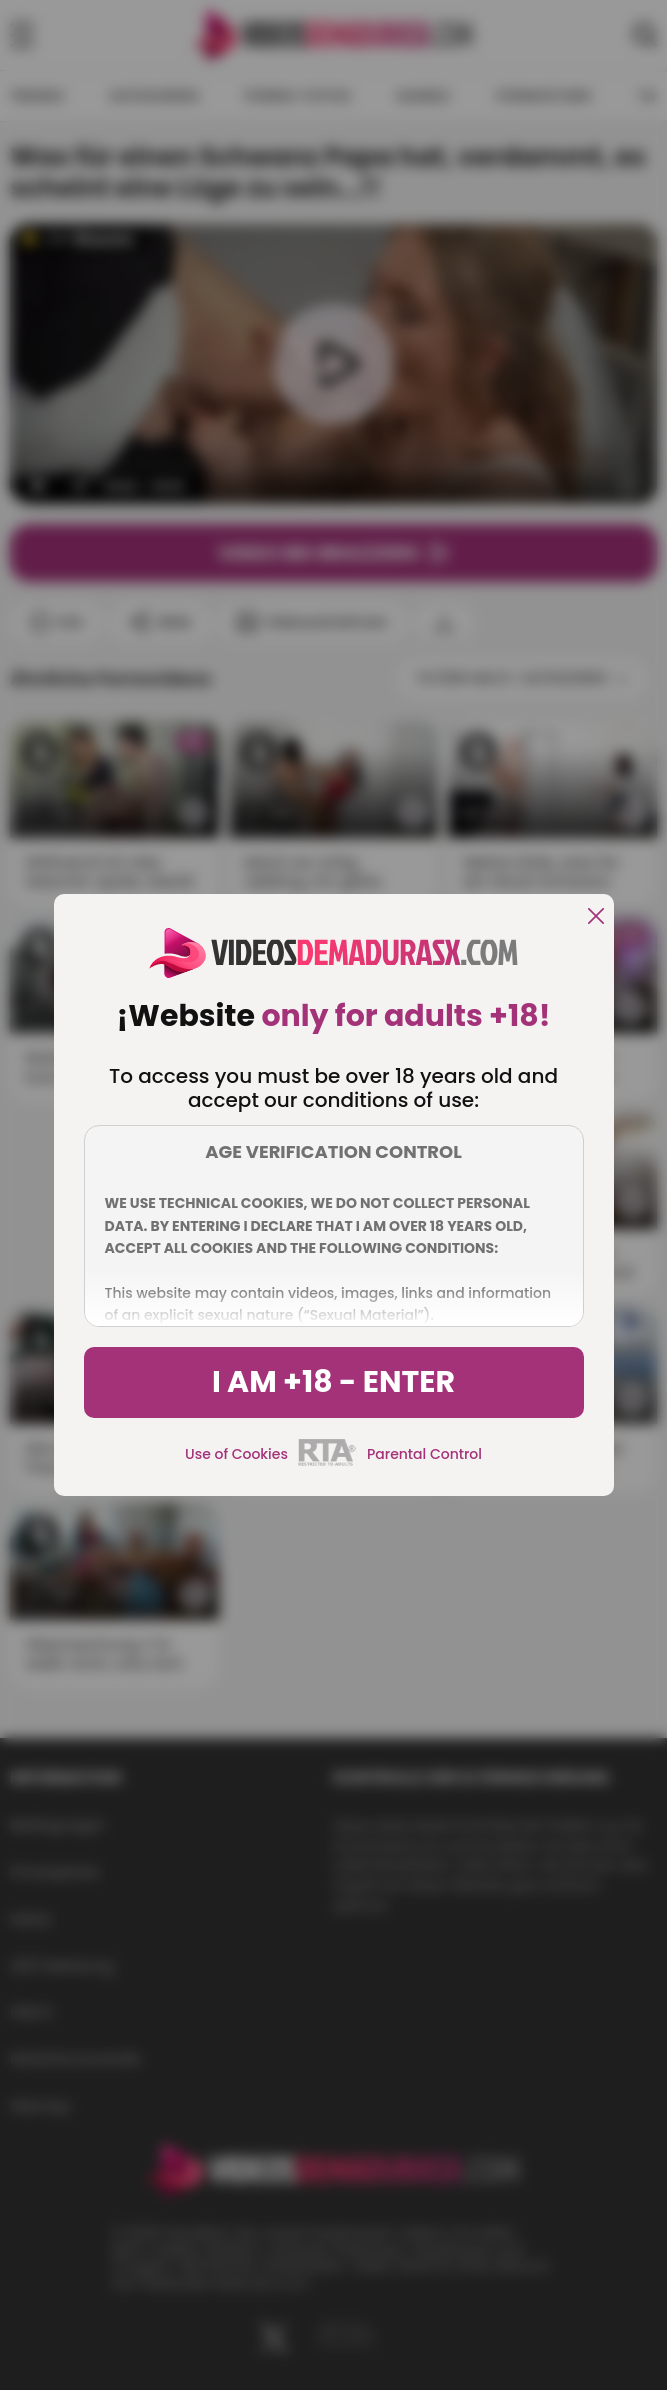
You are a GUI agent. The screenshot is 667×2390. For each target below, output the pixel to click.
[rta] (327, 1463)
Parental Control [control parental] (424, 1454)
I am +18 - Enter (333, 1382)
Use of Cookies (236, 1454)
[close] (596, 917)
